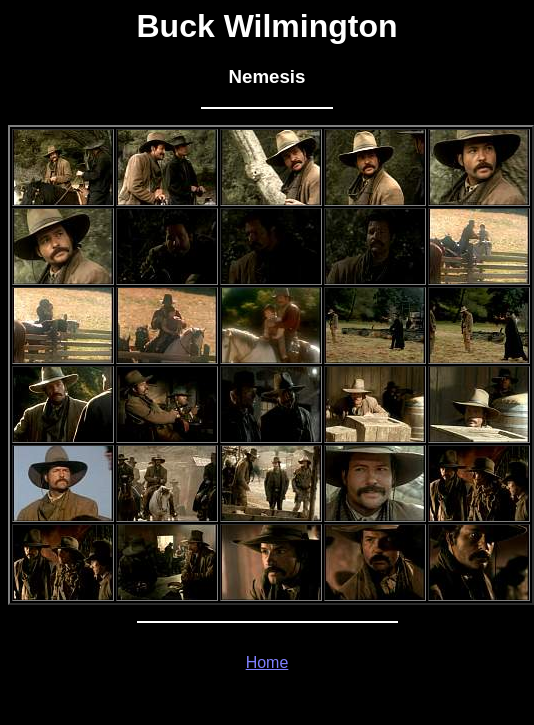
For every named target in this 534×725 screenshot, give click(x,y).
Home (267, 662)
